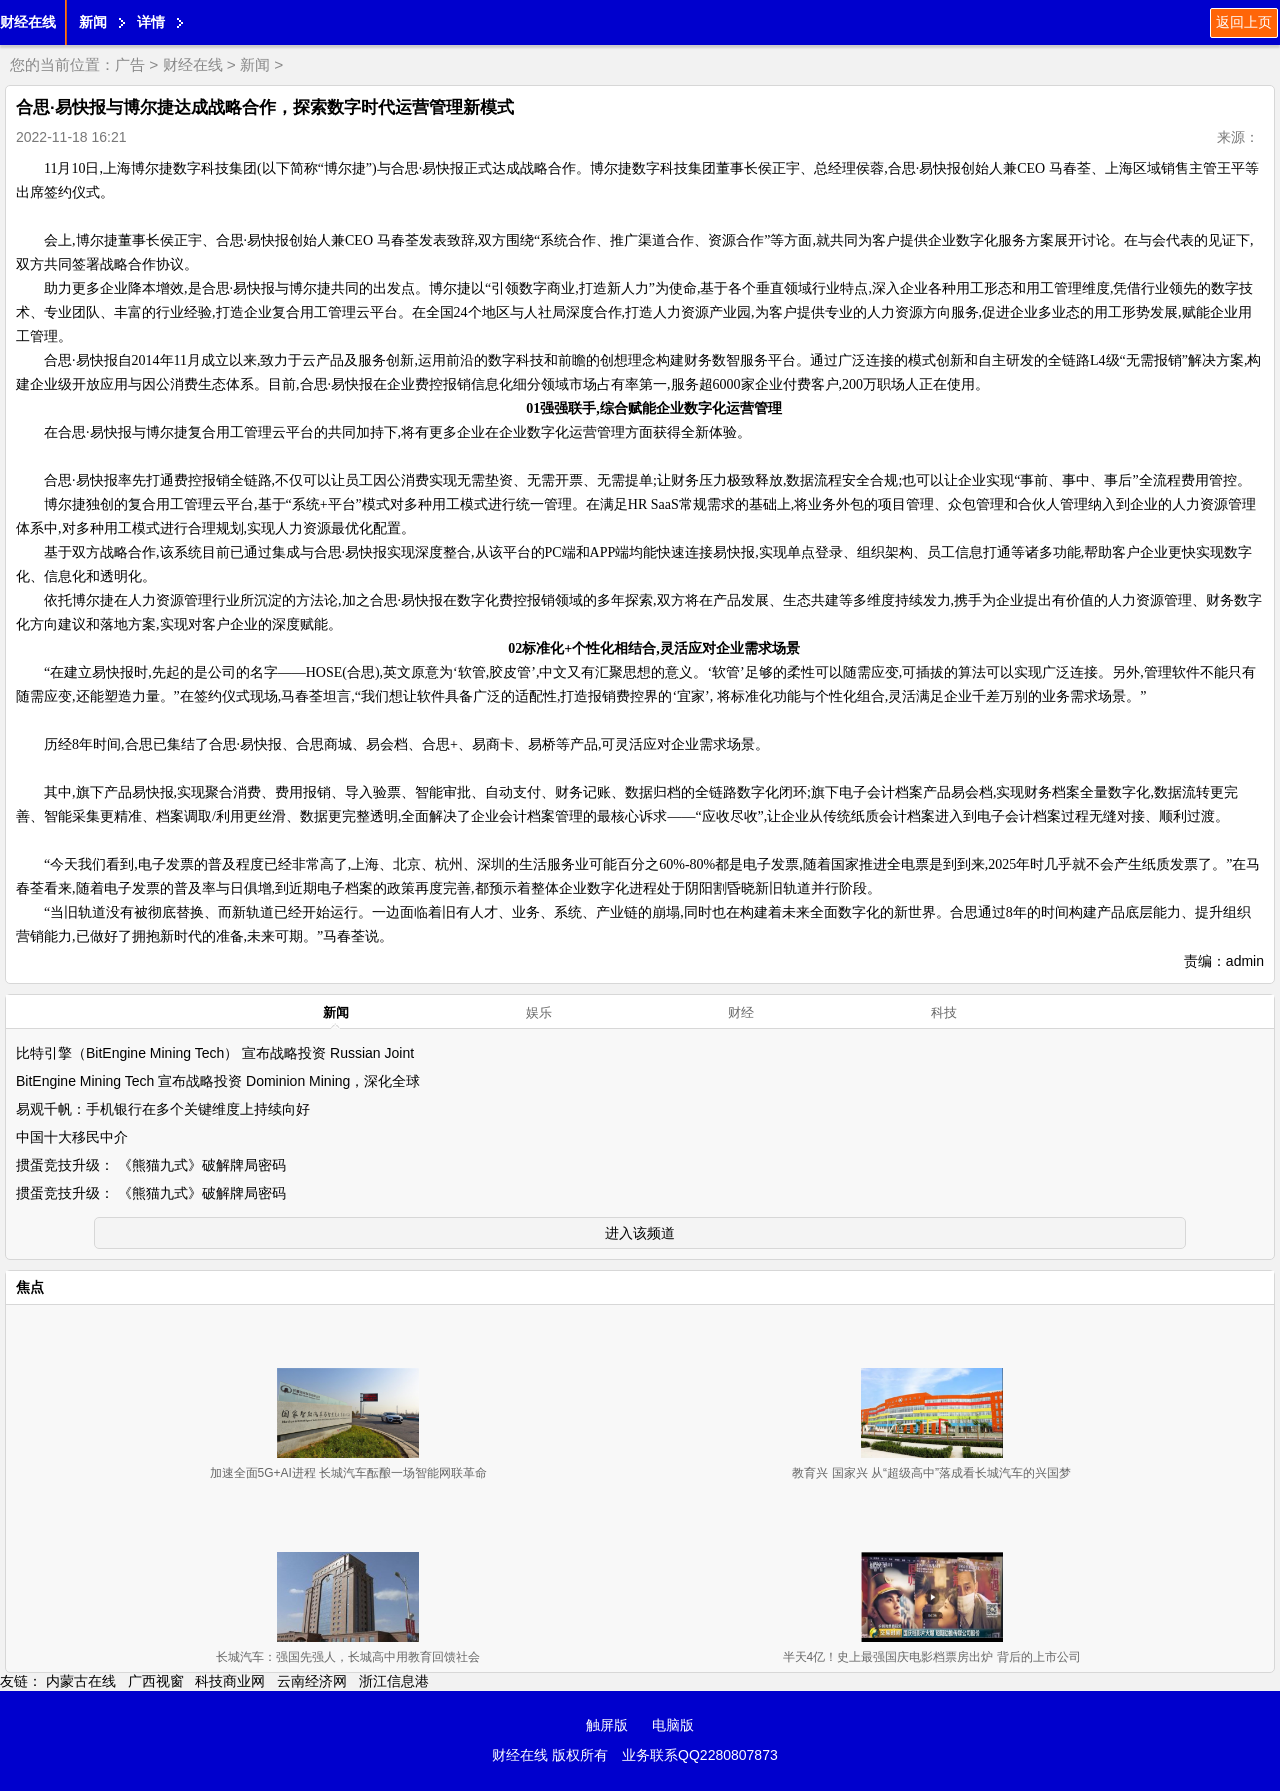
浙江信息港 (394, 1681)
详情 (151, 22)
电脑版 (673, 1725)
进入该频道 (640, 1233)
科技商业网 (230, 1681)
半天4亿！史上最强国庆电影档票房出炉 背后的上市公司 (932, 1657)
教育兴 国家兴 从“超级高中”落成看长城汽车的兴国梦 (931, 1473)
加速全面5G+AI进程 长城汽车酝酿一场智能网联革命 (349, 1473)
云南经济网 (312, 1681)
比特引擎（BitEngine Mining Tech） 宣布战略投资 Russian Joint (215, 1053)
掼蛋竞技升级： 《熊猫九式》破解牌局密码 (151, 1165)
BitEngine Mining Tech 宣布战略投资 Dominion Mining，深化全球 (218, 1081)
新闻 (93, 22)
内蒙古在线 (81, 1681)
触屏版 (607, 1725)
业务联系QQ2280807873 (700, 1755)
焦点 (30, 1287)
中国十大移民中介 (72, 1137)
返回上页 (1244, 22)
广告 (130, 64)
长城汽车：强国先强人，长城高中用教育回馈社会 (348, 1657)
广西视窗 (156, 1681)
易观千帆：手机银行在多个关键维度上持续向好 (163, 1109)
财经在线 (28, 22)
